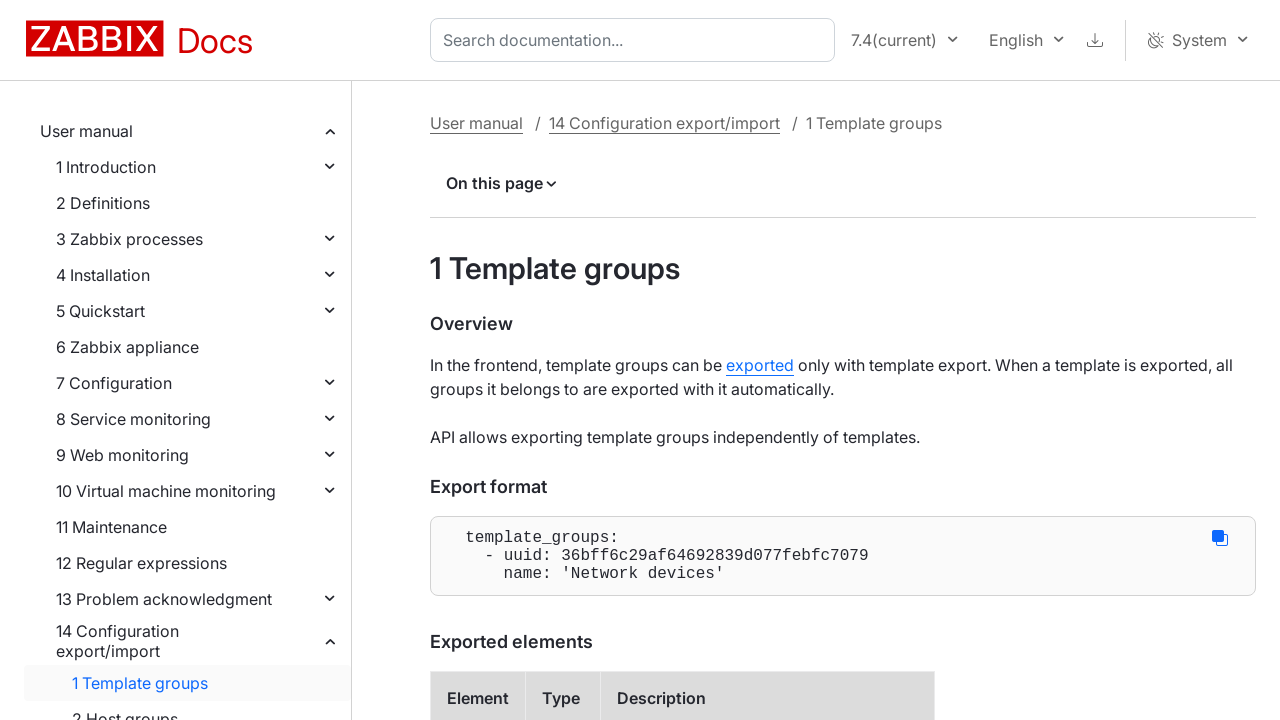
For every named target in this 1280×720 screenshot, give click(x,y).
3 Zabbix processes (129, 239)
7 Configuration (114, 383)
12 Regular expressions (141, 563)
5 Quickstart (100, 311)
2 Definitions (103, 203)
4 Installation (103, 275)
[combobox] (636, 40)
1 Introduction (106, 167)
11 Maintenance (111, 527)
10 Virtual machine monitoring (166, 491)
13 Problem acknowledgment (164, 599)
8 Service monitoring (133, 419)
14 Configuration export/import (117, 641)
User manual (86, 131)
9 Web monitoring (122, 455)
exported (760, 365)
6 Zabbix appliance (127, 347)
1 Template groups (140, 683)
